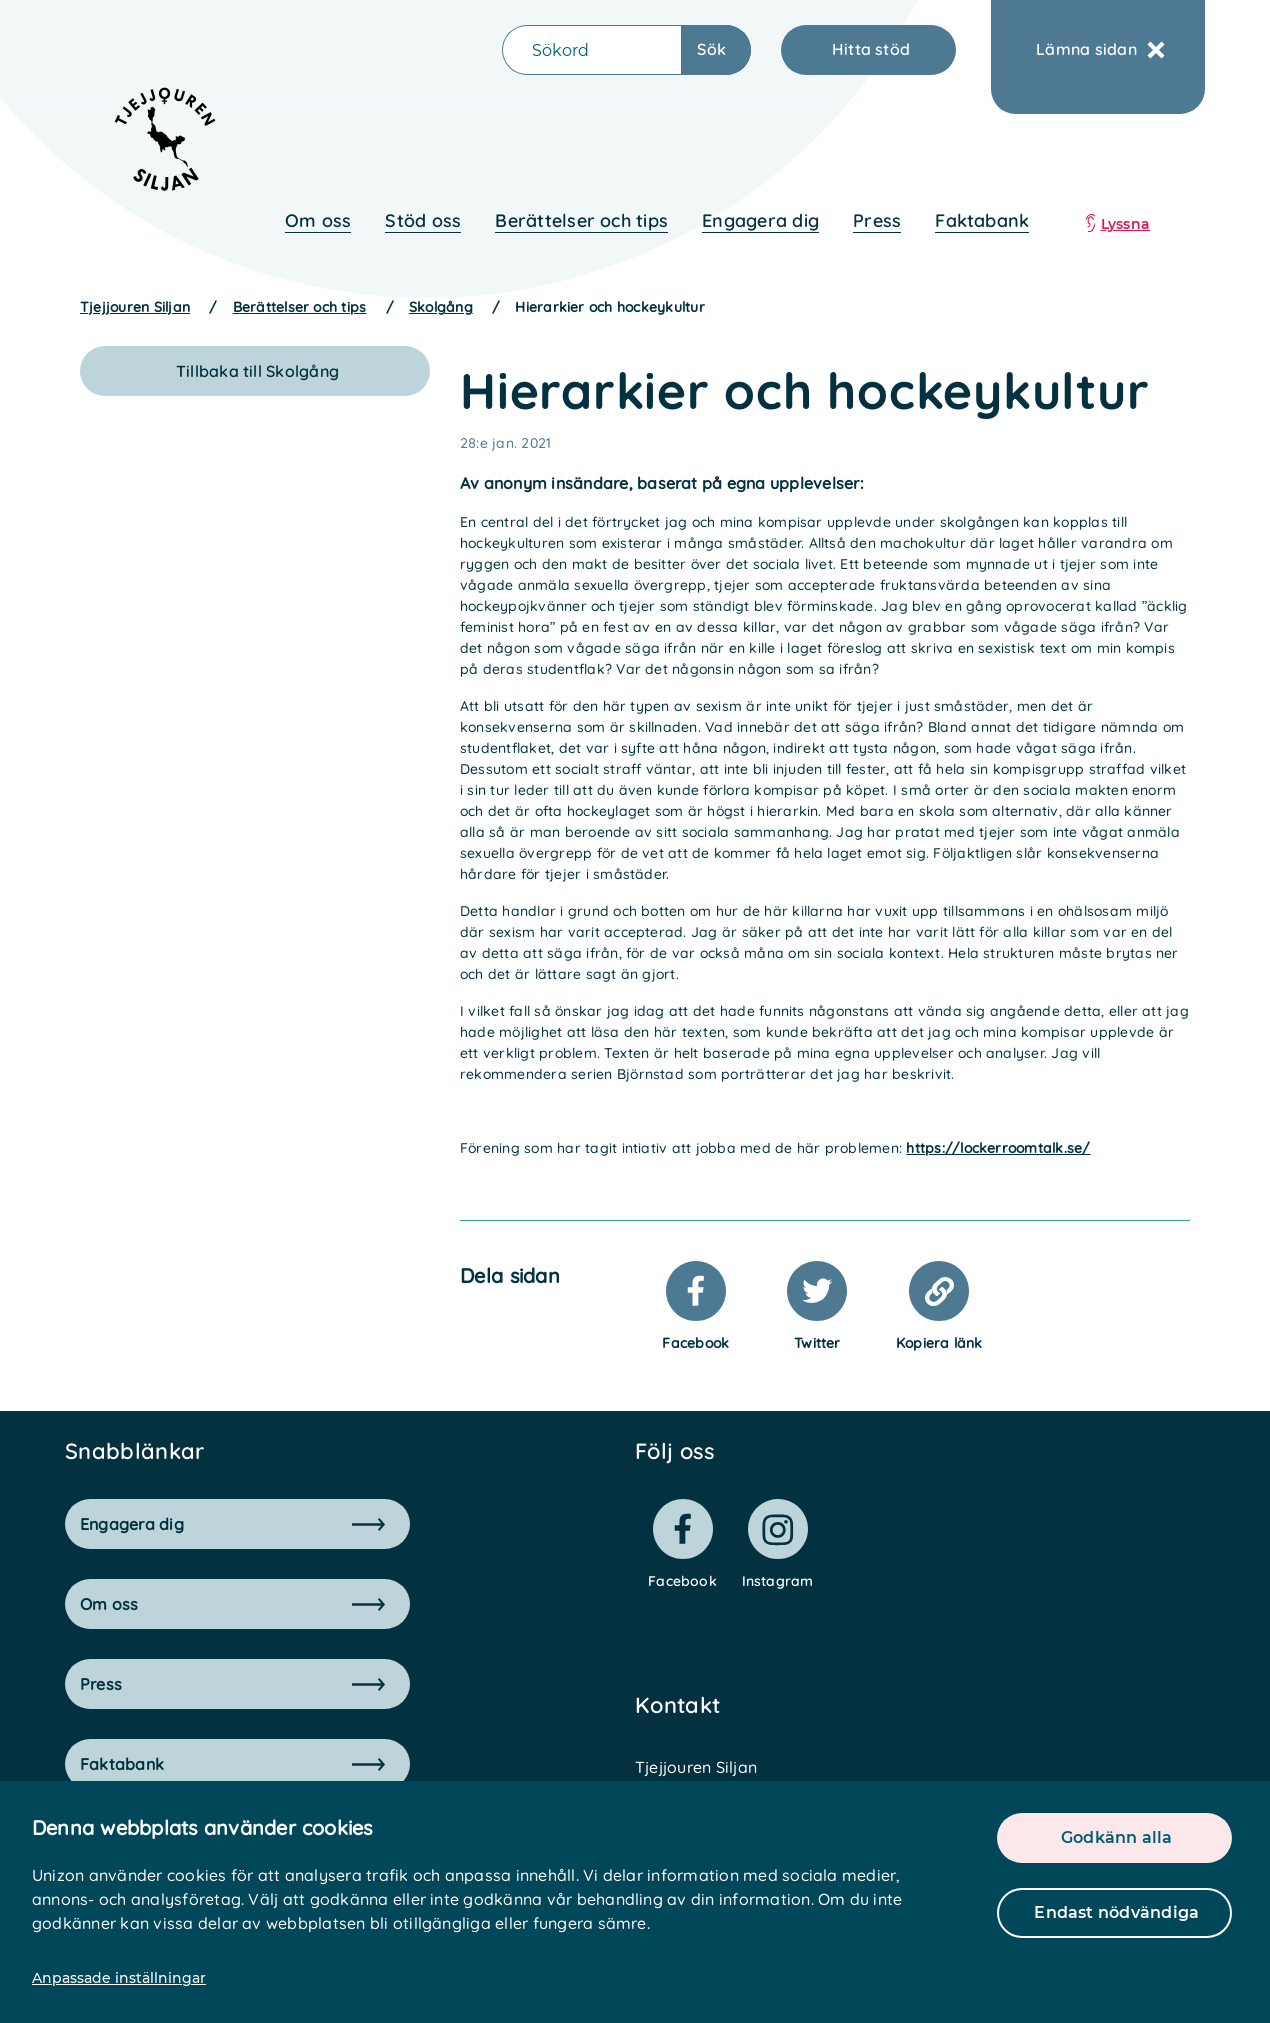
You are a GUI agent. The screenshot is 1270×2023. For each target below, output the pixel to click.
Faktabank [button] (232, 1764)
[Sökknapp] (716, 50)
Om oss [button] (232, 1604)
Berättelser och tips (581, 220)
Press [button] (232, 1684)
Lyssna (1125, 224)
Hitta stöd (871, 49)
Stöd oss (423, 220)
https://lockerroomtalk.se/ (998, 1148)
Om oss (318, 220)
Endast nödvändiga (1116, 1912)
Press (877, 220)
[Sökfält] (592, 50)
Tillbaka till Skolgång (257, 371)
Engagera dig (760, 220)
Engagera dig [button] (232, 1524)
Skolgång (441, 307)
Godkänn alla (1117, 1837)
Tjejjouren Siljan (135, 307)
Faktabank (982, 220)
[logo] (152, 147)
